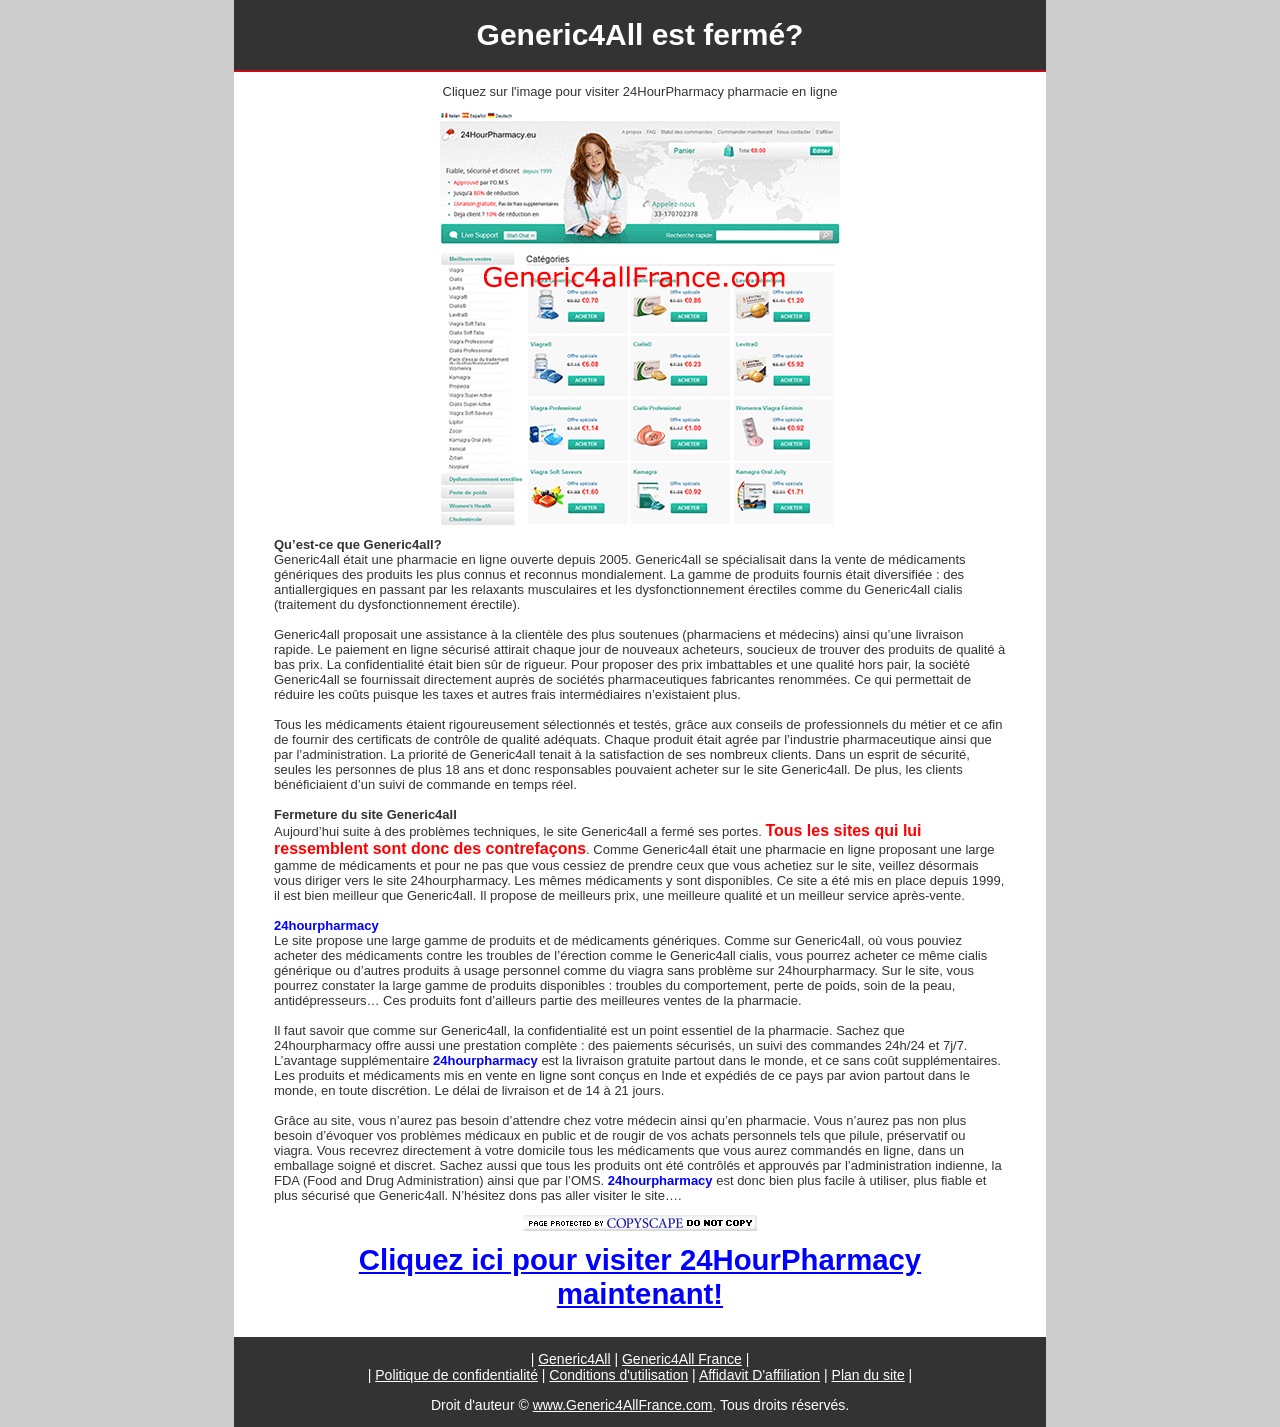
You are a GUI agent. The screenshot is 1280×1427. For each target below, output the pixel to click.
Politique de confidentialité (456, 1375)
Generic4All (574, 1359)
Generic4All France (682, 1359)
